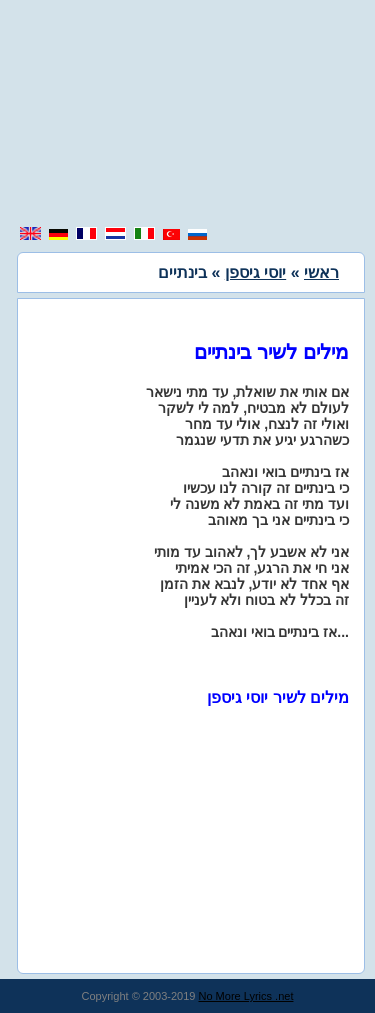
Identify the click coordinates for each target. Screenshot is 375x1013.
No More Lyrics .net (246, 996)
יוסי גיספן (255, 272)
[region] (188, 115)
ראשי (321, 272)
